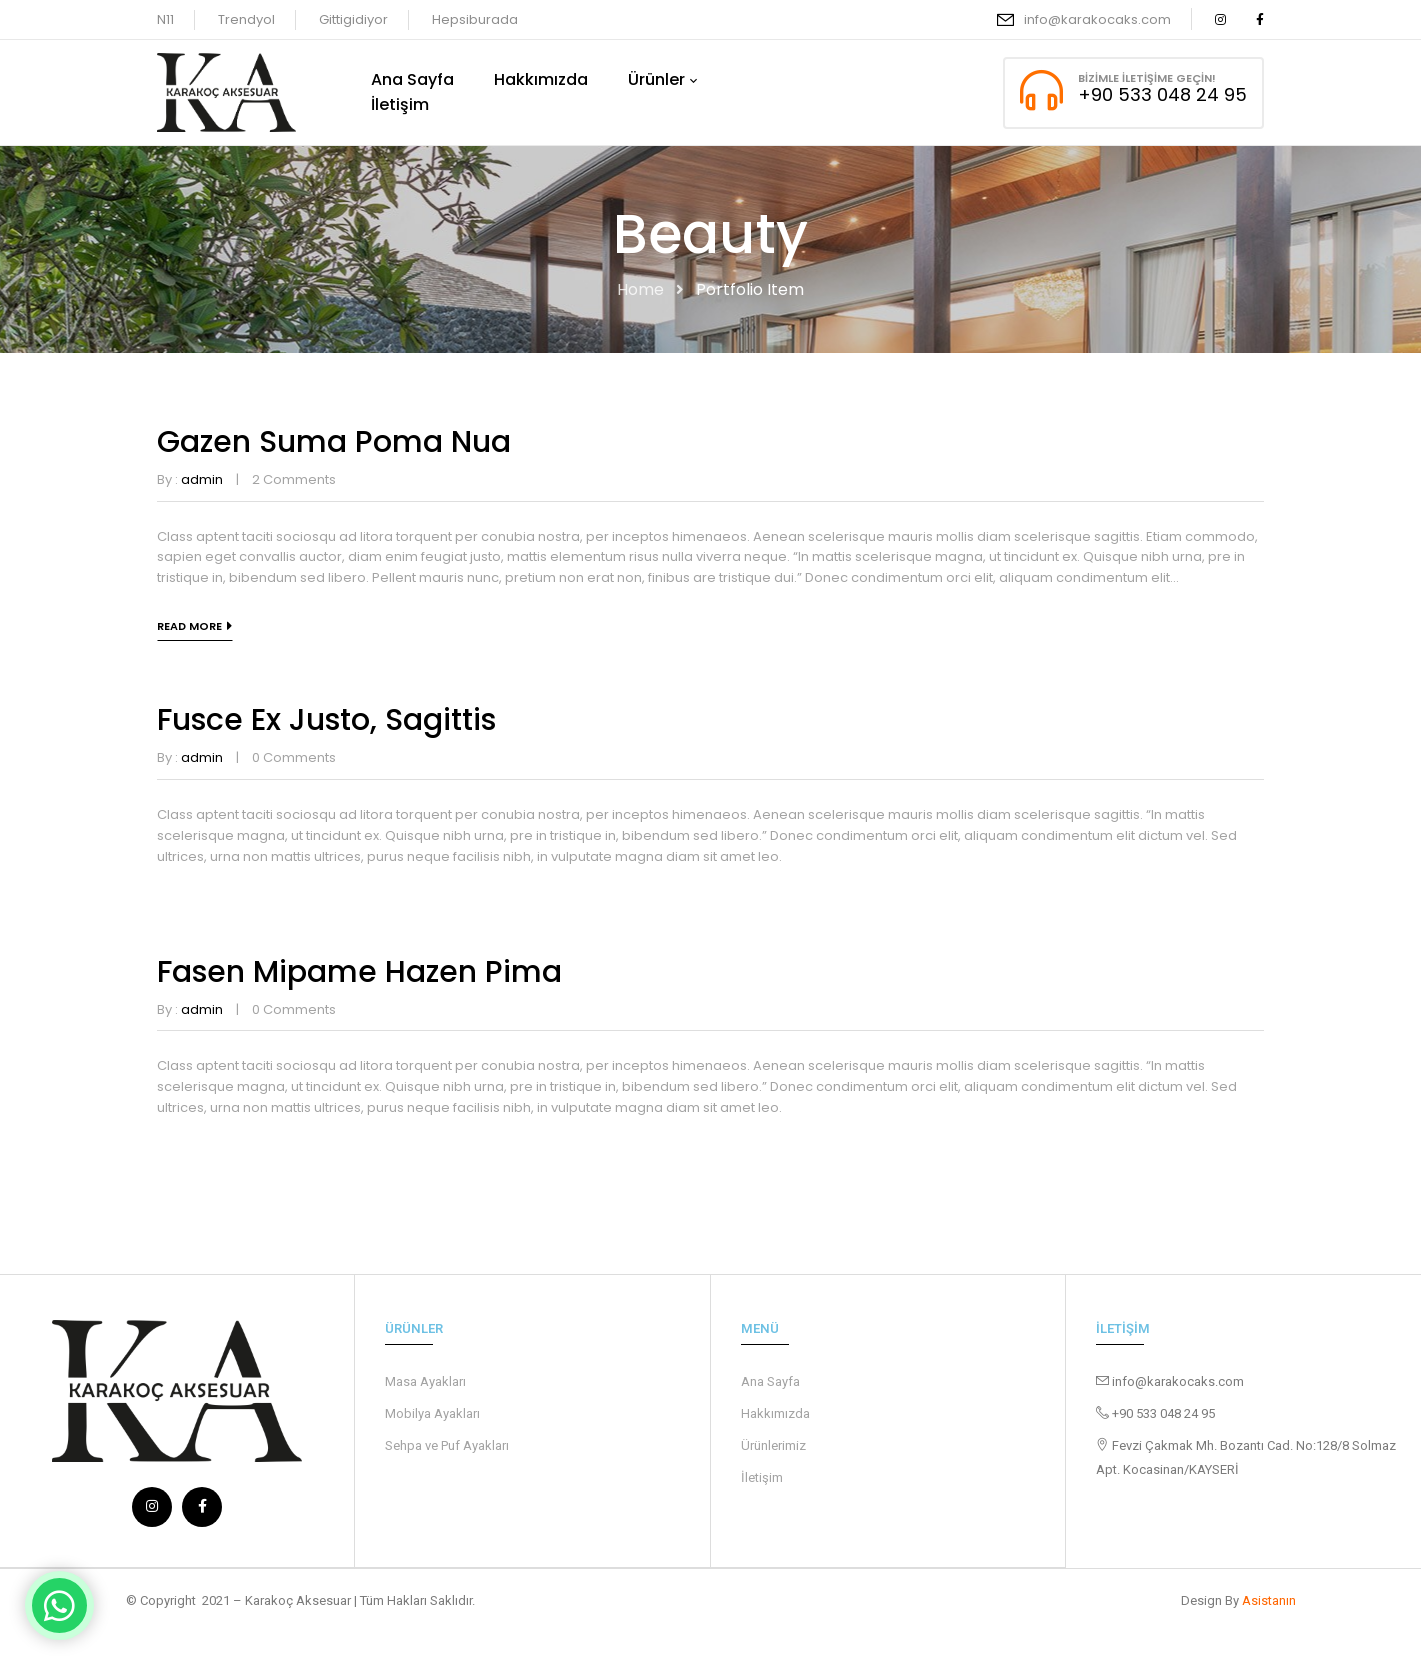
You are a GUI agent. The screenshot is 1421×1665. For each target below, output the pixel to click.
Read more (189, 626)
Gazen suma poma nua (334, 442)
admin (202, 479)
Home (640, 289)
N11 (165, 19)
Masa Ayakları (425, 1381)
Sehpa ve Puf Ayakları (447, 1445)
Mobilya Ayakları (432, 1413)
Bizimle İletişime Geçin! (1147, 78)
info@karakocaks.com (1097, 19)
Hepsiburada (475, 19)
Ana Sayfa (770, 1381)
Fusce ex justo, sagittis (326, 720)
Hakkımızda (775, 1413)
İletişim (762, 1477)
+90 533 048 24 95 (1162, 94)
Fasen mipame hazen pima (359, 972)
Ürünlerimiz (773, 1445)
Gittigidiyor (353, 19)
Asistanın (1269, 1599)
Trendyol (246, 19)
